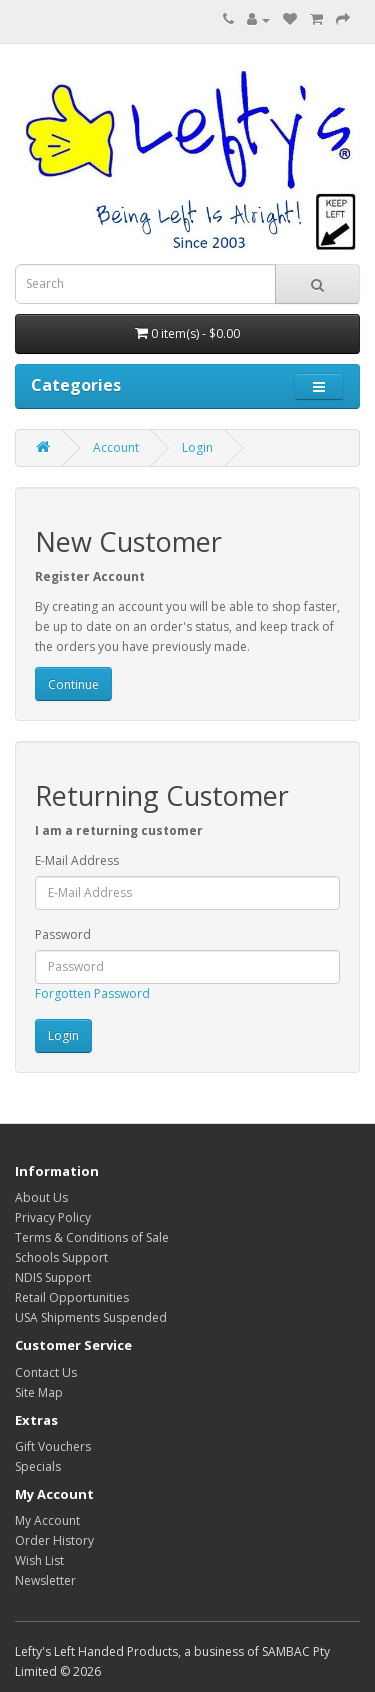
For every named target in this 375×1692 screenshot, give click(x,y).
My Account (47, 1520)
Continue (73, 684)
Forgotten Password (92, 993)
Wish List (39, 1560)
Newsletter (45, 1580)
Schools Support (61, 1257)
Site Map (39, 1392)
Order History (54, 1540)
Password (63, 934)
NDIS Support (53, 1277)
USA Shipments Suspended (91, 1317)
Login (197, 447)
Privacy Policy (53, 1217)
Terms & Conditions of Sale (92, 1237)
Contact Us (46, 1372)
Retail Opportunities (72, 1297)
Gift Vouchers (53, 1446)
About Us (41, 1197)
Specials (38, 1466)
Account (116, 447)
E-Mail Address (77, 860)
